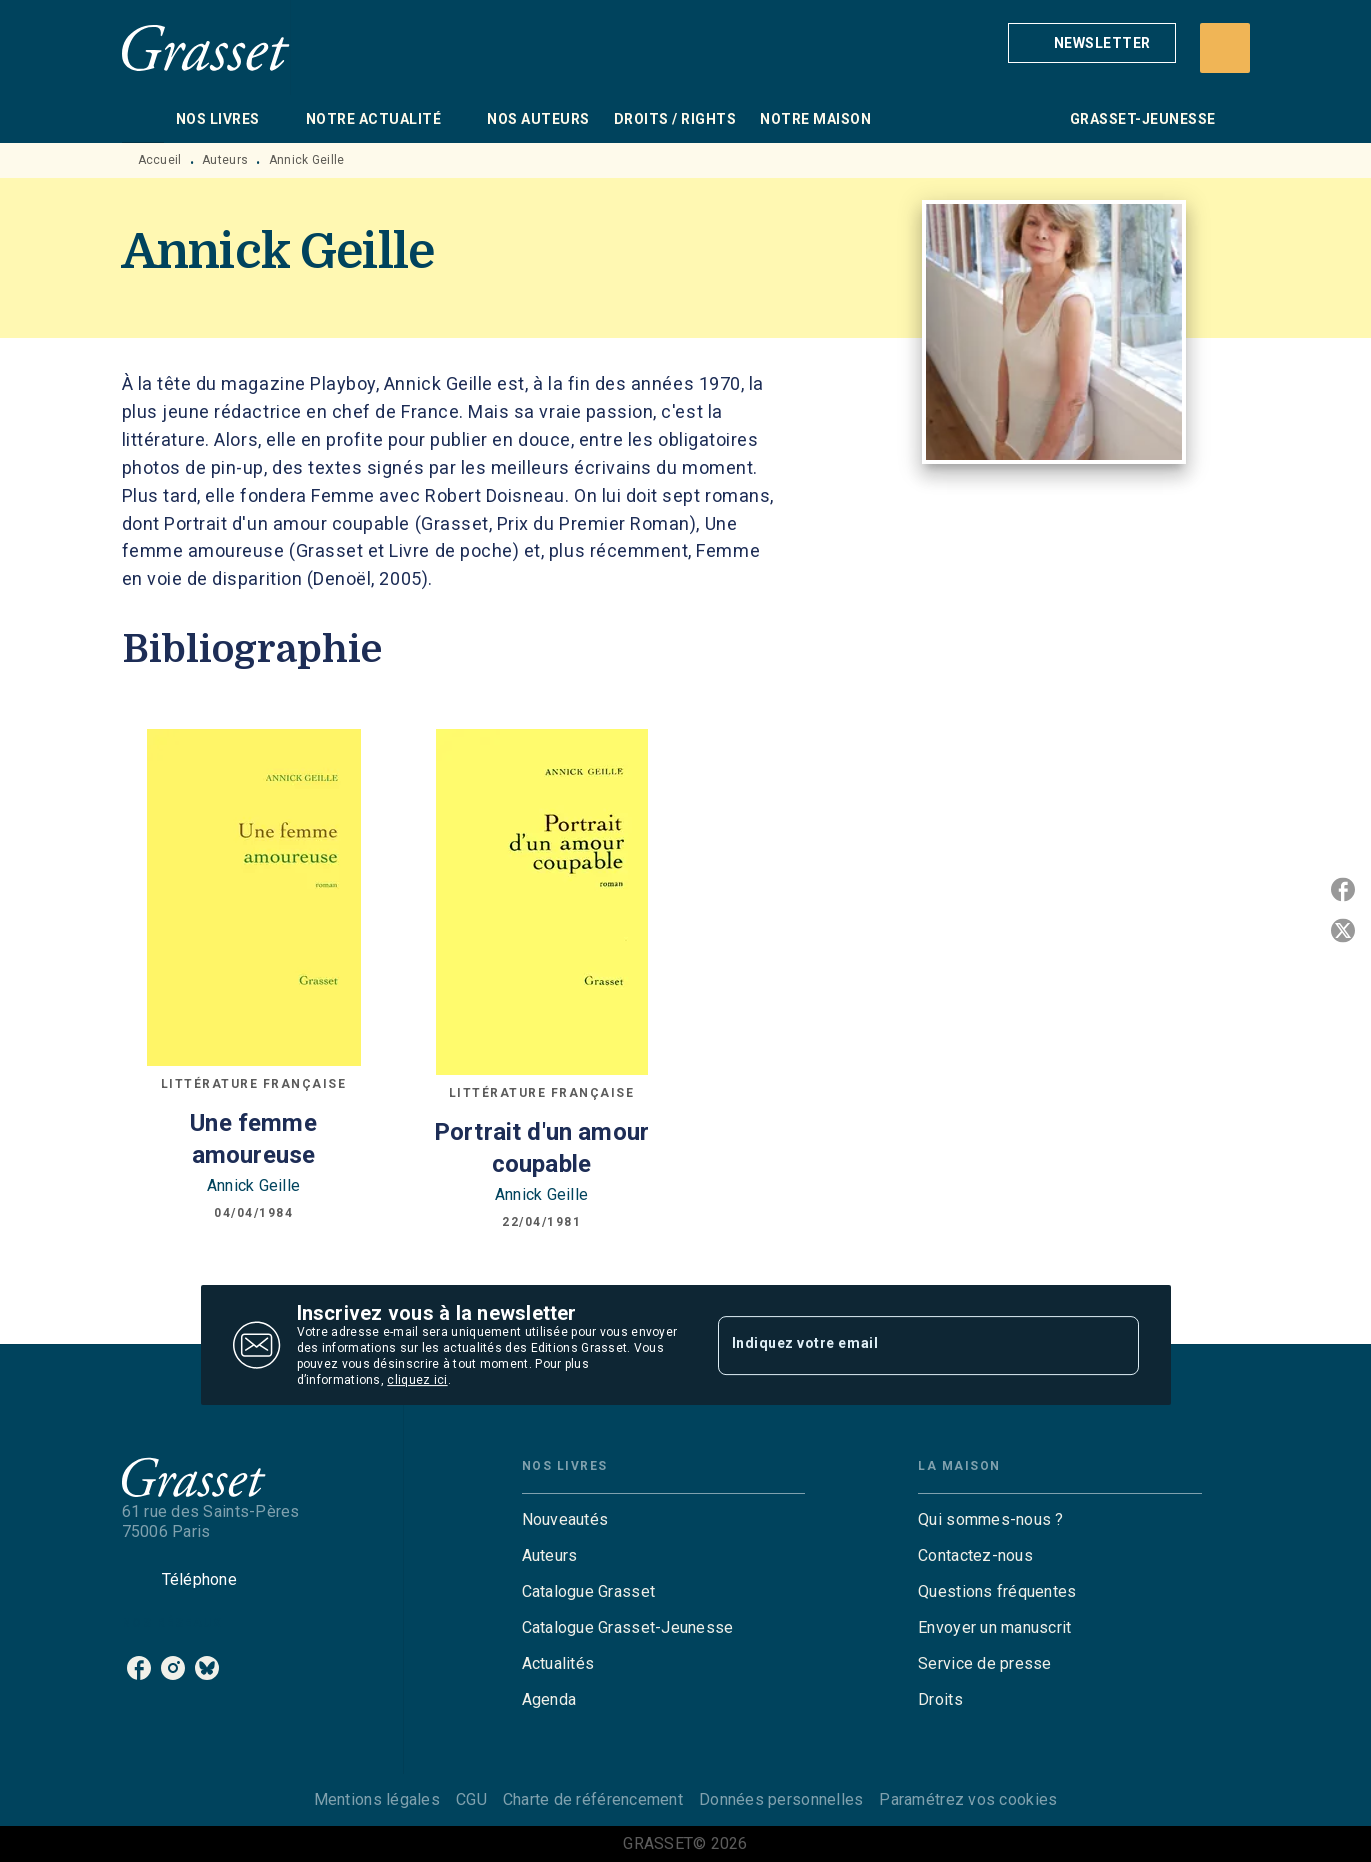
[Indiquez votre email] (903, 1345)
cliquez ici (417, 1380)
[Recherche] (1225, 48)
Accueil (160, 160)
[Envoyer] (1115, 1345)
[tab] (143, 119)
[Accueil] (206, 47)
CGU (471, 1799)
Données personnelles (781, 1799)
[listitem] (139, 1668)
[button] (1092, 43)
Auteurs (225, 160)
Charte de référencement (593, 1799)
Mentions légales (377, 1799)
